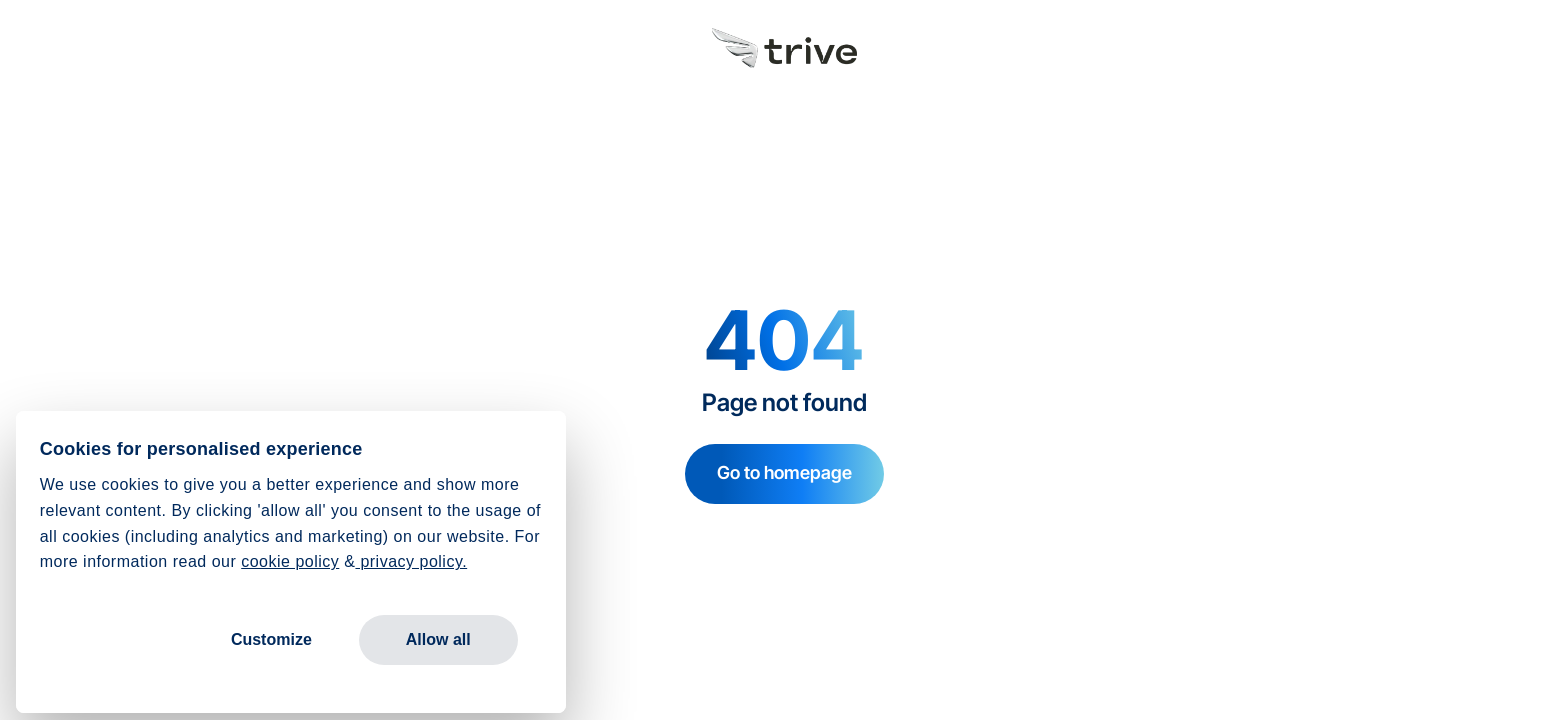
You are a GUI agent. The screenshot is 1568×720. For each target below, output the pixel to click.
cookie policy (290, 561)
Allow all (438, 639)
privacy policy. (411, 561)
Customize (271, 639)
